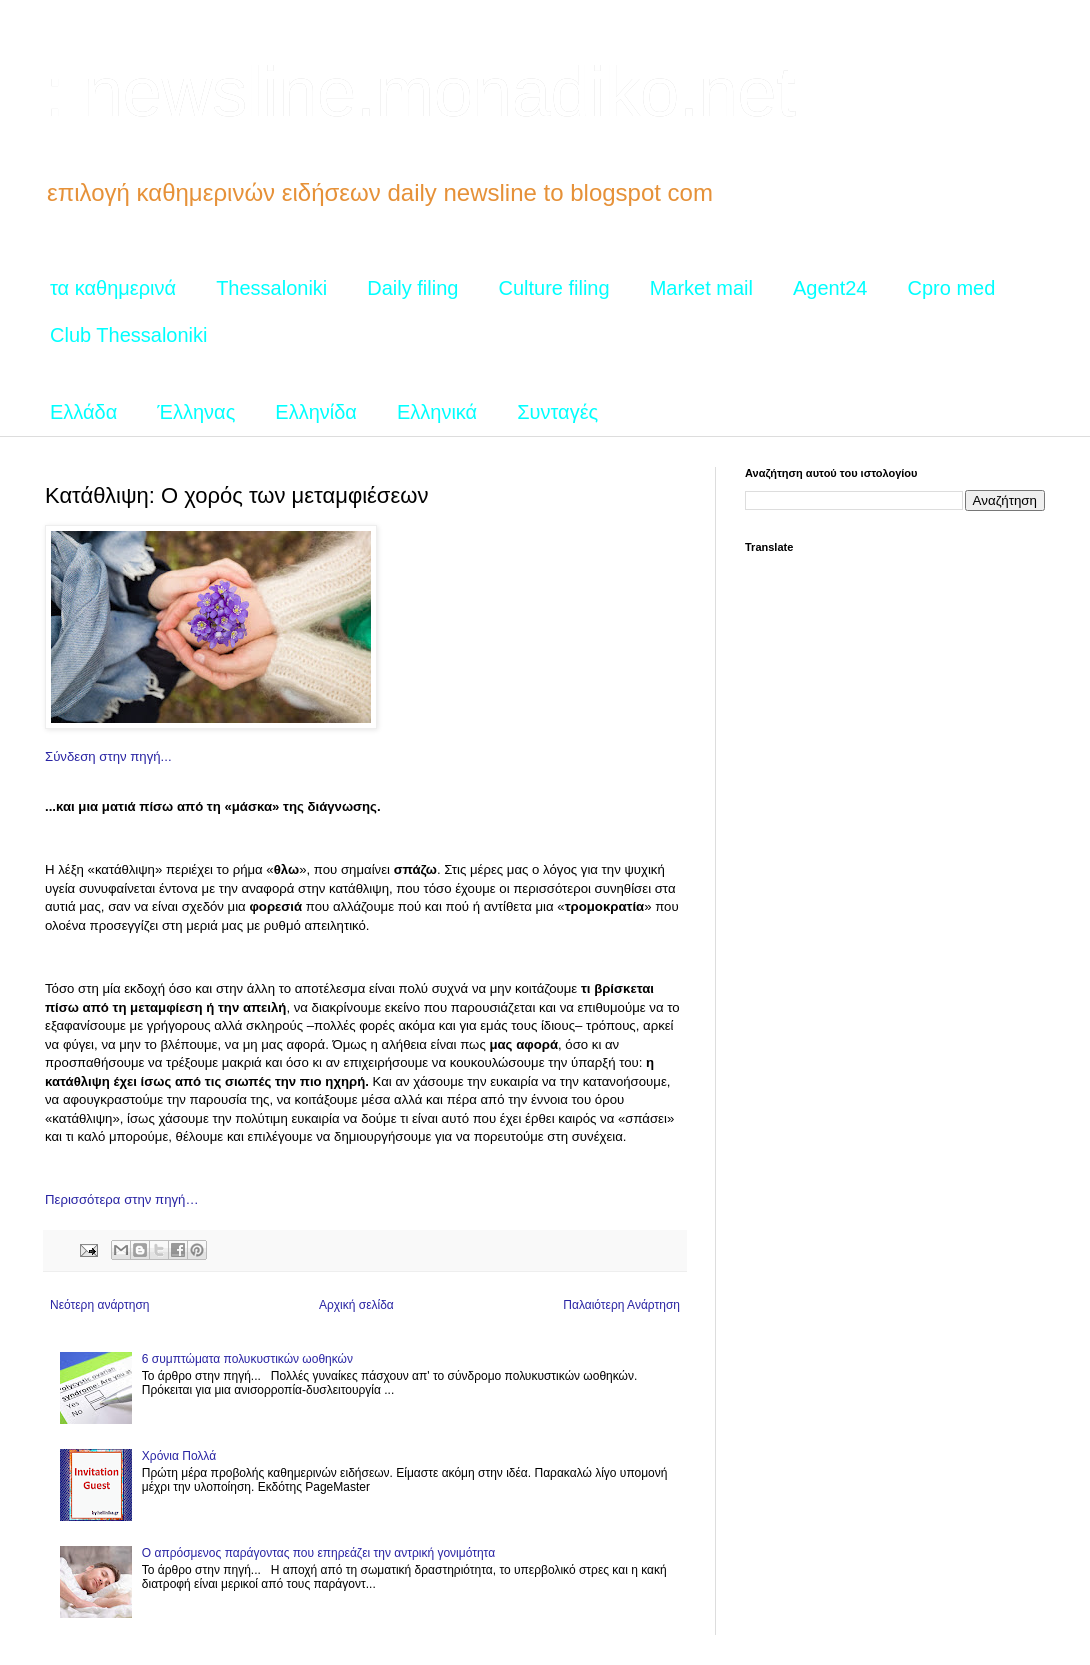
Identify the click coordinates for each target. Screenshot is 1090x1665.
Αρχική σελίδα (356, 1305)
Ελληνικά (437, 412)
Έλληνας (196, 412)
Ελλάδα (83, 412)
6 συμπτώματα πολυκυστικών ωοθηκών (247, 1359)
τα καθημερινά (113, 288)
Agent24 (830, 288)
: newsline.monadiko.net (420, 92)
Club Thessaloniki (129, 335)
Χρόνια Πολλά (179, 1456)
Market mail (701, 288)
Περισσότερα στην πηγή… (122, 1199)
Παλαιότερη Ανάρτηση (621, 1305)
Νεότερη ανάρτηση (99, 1305)
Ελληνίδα (316, 412)
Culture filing (553, 288)
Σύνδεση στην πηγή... (108, 756)
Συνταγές (557, 412)
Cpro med (952, 288)
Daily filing (412, 288)
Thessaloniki (271, 288)
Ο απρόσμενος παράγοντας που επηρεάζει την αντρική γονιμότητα (318, 1553)
